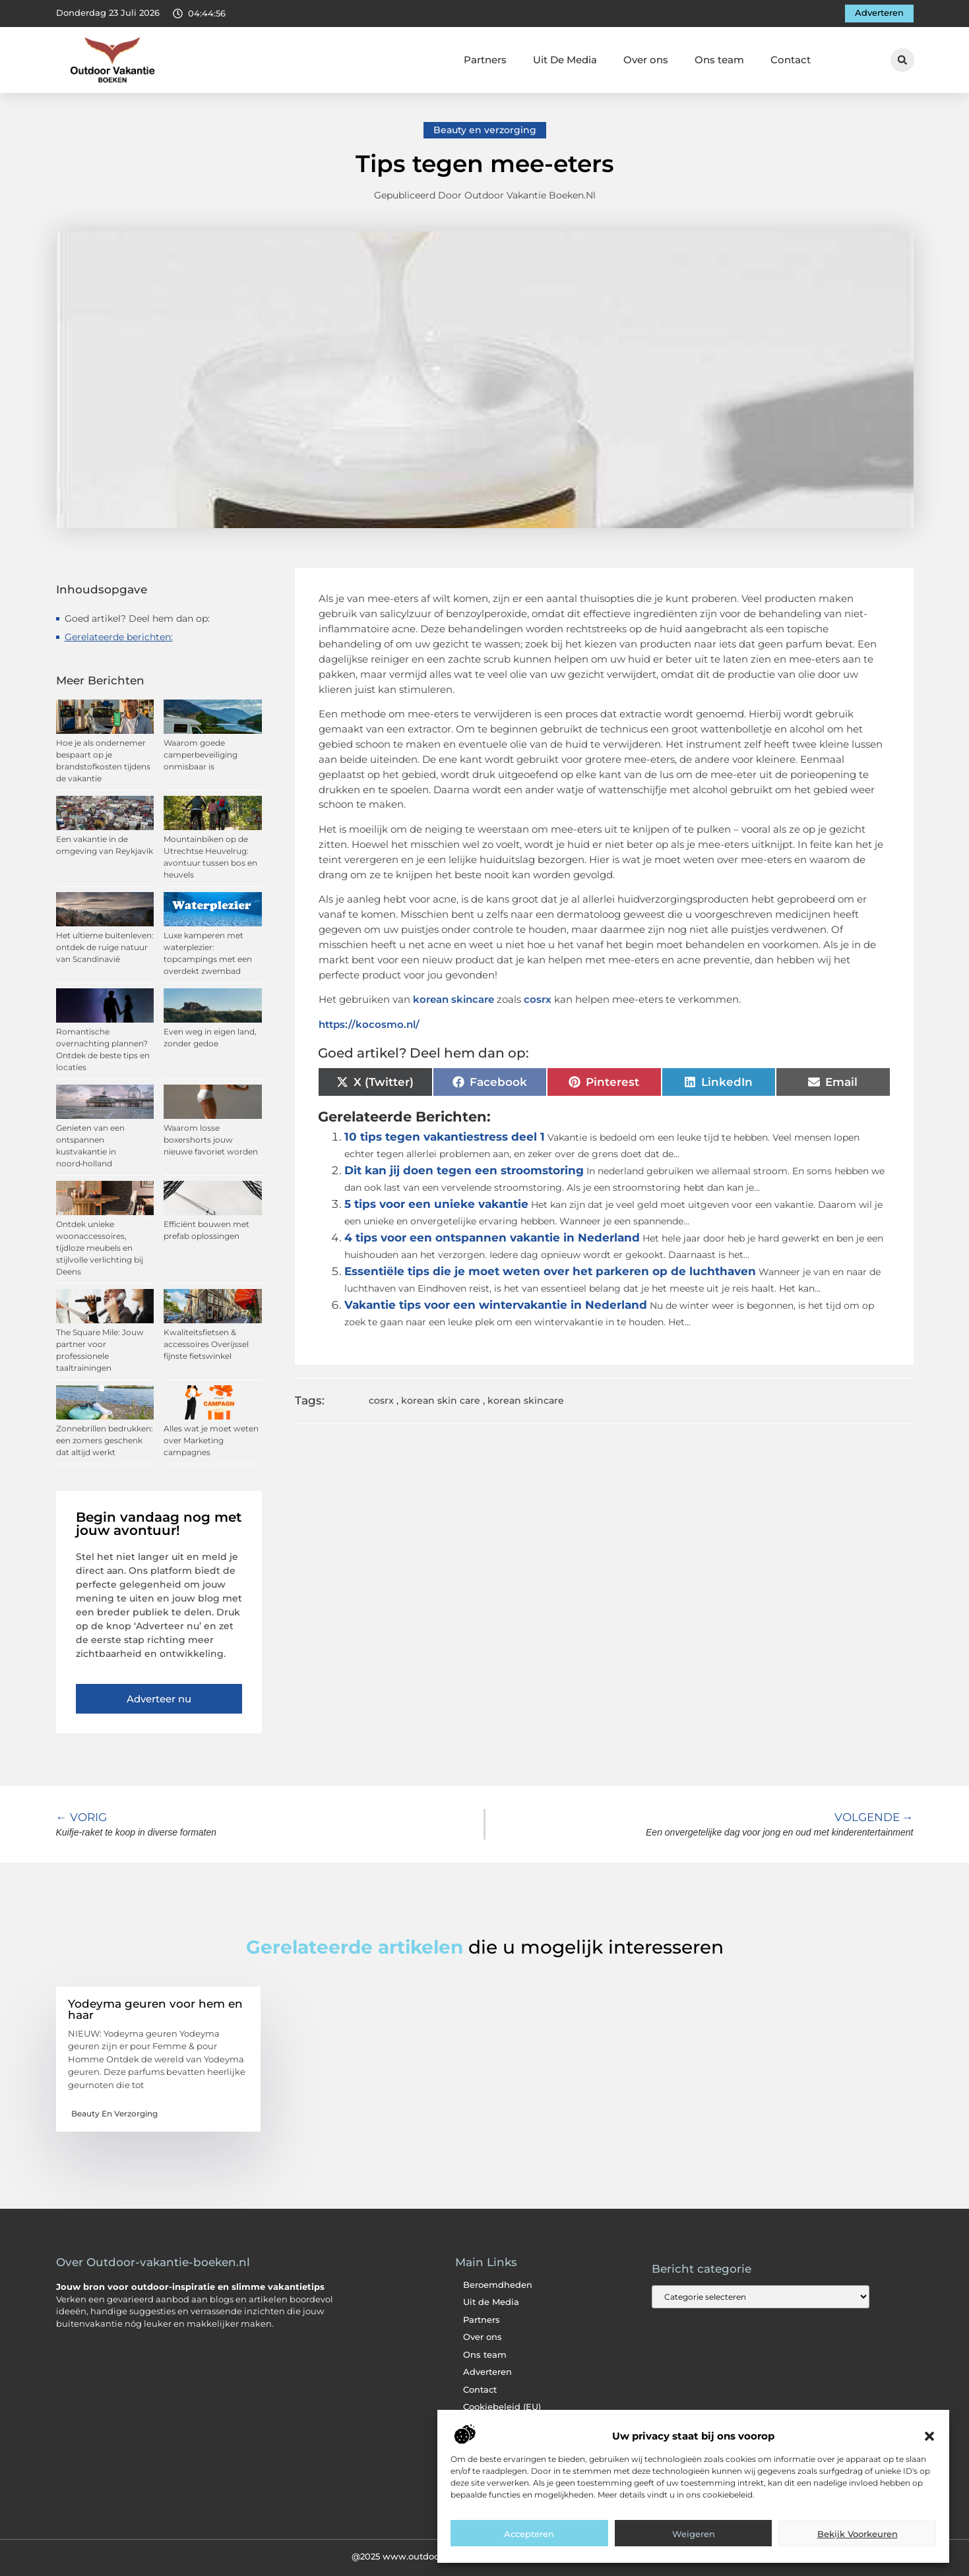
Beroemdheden (497, 2285)
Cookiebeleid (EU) (502, 2407)
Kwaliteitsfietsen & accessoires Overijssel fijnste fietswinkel (206, 1344)
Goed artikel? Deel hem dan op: (137, 618)
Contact (790, 59)
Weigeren (693, 2534)
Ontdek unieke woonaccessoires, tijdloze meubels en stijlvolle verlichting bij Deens (99, 1247)
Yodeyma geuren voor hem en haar (155, 2009)
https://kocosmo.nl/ (369, 1024)
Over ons (645, 59)
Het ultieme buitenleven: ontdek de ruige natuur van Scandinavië (105, 947)
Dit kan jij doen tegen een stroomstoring (464, 1170)
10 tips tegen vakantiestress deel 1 (444, 1136)
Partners (485, 59)
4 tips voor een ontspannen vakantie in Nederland (492, 1237)
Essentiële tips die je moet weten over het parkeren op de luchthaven (550, 1271)
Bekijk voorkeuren (857, 2534)
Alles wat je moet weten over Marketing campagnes (211, 1440)
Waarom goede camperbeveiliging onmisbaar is (200, 754)
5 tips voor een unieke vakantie (436, 1204)
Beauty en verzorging (484, 130)
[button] (929, 2436)
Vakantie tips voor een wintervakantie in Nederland (495, 1304)
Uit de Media (491, 2302)
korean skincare (453, 999)
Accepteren (529, 2534)
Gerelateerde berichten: (119, 637)
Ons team (719, 59)
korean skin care (440, 1400)
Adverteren (487, 2372)
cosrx (537, 999)
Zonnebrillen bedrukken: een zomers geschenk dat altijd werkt (104, 1440)
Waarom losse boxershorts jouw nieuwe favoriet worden (211, 1139)
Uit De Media (565, 59)
